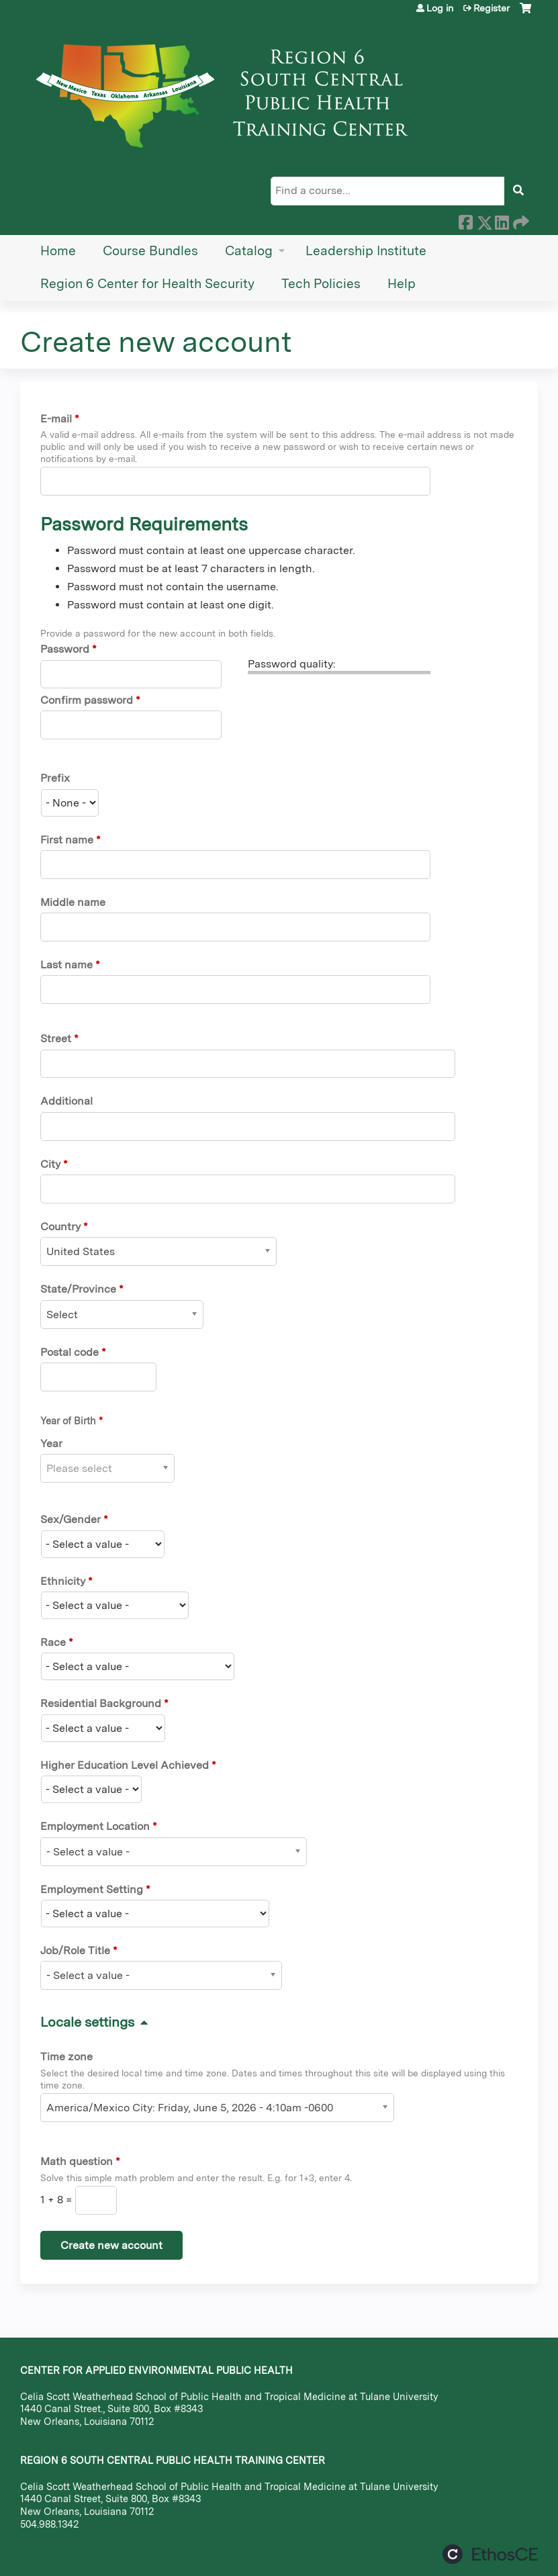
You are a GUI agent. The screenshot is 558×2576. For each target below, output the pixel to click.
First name (66, 839)
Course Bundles (150, 251)
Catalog (249, 251)
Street (55, 1038)
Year (51, 1443)
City (50, 1164)
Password (64, 649)
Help (401, 283)
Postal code (69, 1352)
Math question (76, 2161)
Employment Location (95, 1826)
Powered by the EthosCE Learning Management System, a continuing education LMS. (490, 2554)
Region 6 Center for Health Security (147, 283)
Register (491, 8)
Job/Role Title (75, 1950)
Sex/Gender (70, 1519)
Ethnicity (62, 1581)
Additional (66, 1101)
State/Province (78, 1289)
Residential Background (100, 1703)
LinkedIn (501, 220)
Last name (66, 964)
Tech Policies (321, 283)
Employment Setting (91, 1889)
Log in (439, 8)
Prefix (55, 778)
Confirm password (86, 700)
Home (58, 251)
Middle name (72, 902)
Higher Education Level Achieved (124, 1765)
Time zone (66, 2056)
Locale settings (87, 2022)
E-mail (56, 418)
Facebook (465, 220)
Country (60, 1226)
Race (53, 1642)
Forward (519, 220)
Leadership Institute (366, 251)
